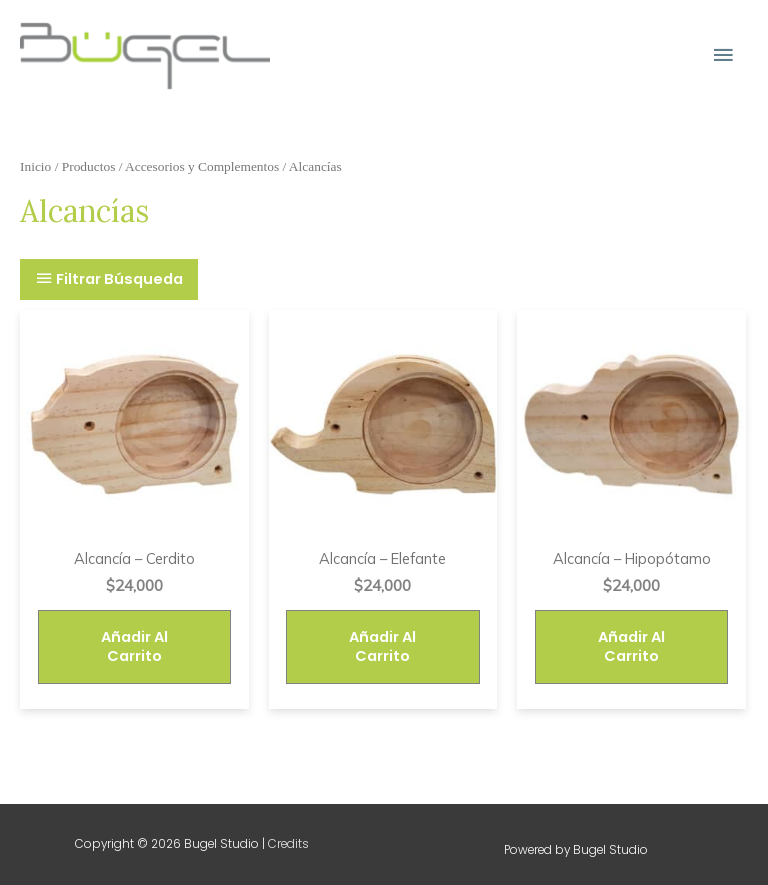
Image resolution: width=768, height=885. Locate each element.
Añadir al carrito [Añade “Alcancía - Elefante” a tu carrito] (382, 646)
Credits (288, 844)
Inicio (35, 166)
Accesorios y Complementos (202, 166)
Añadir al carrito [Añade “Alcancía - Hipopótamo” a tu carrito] (631, 646)
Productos (89, 166)
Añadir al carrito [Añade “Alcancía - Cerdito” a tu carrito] (134, 646)
